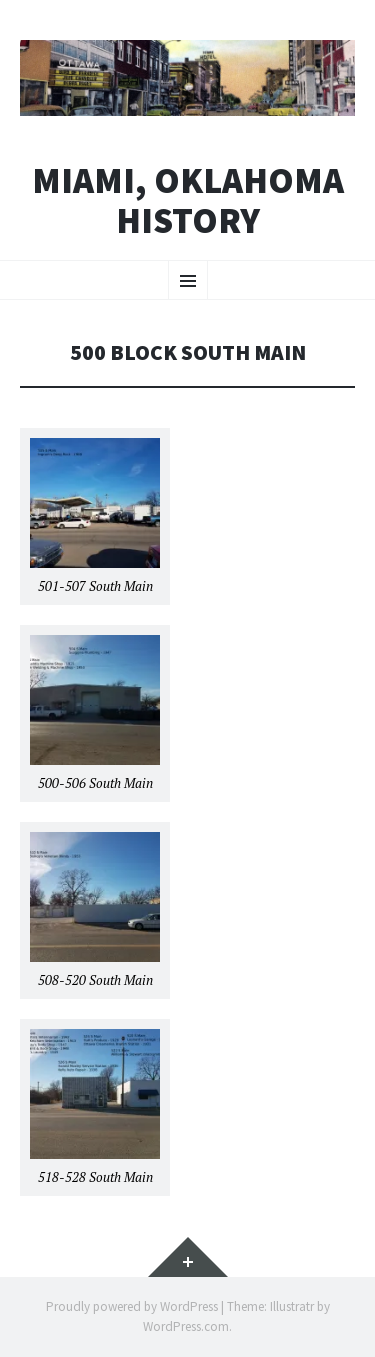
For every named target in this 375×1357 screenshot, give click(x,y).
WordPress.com (186, 1326)
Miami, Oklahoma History (188, 200)
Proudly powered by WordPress (132, 1306)
